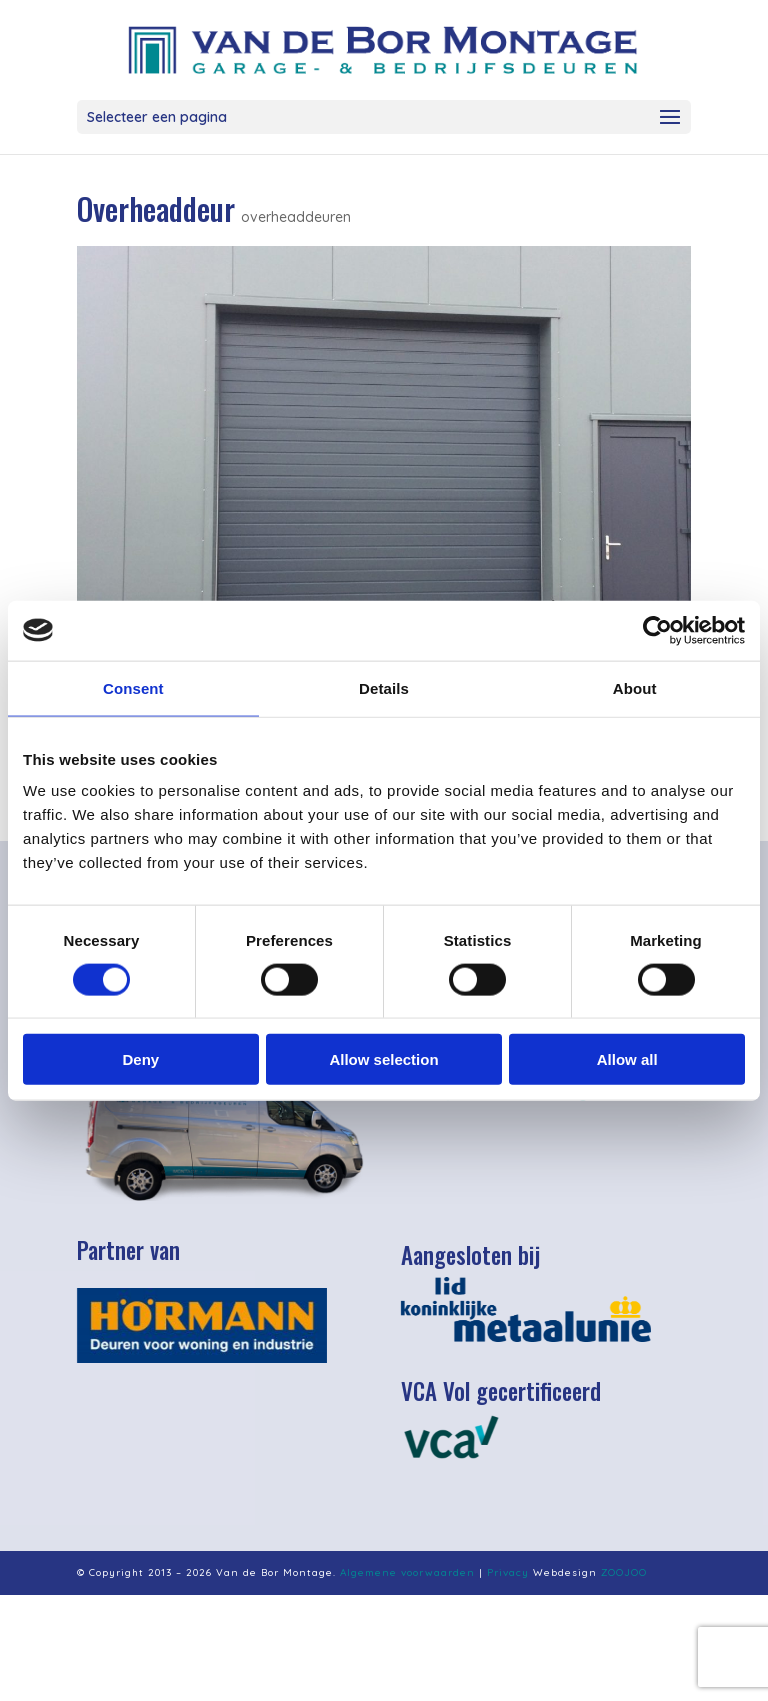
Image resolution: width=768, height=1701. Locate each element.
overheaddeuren (296, 217)
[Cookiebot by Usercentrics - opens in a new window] (657, 630)
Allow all (627, 1059)
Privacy (508, 1572)
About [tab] (635, 687)
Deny (140, 1059)
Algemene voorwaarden (407, 1572)
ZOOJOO (624, 1572)
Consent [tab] (133, 687)
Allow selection (383, 1059)
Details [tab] (384, 687)
